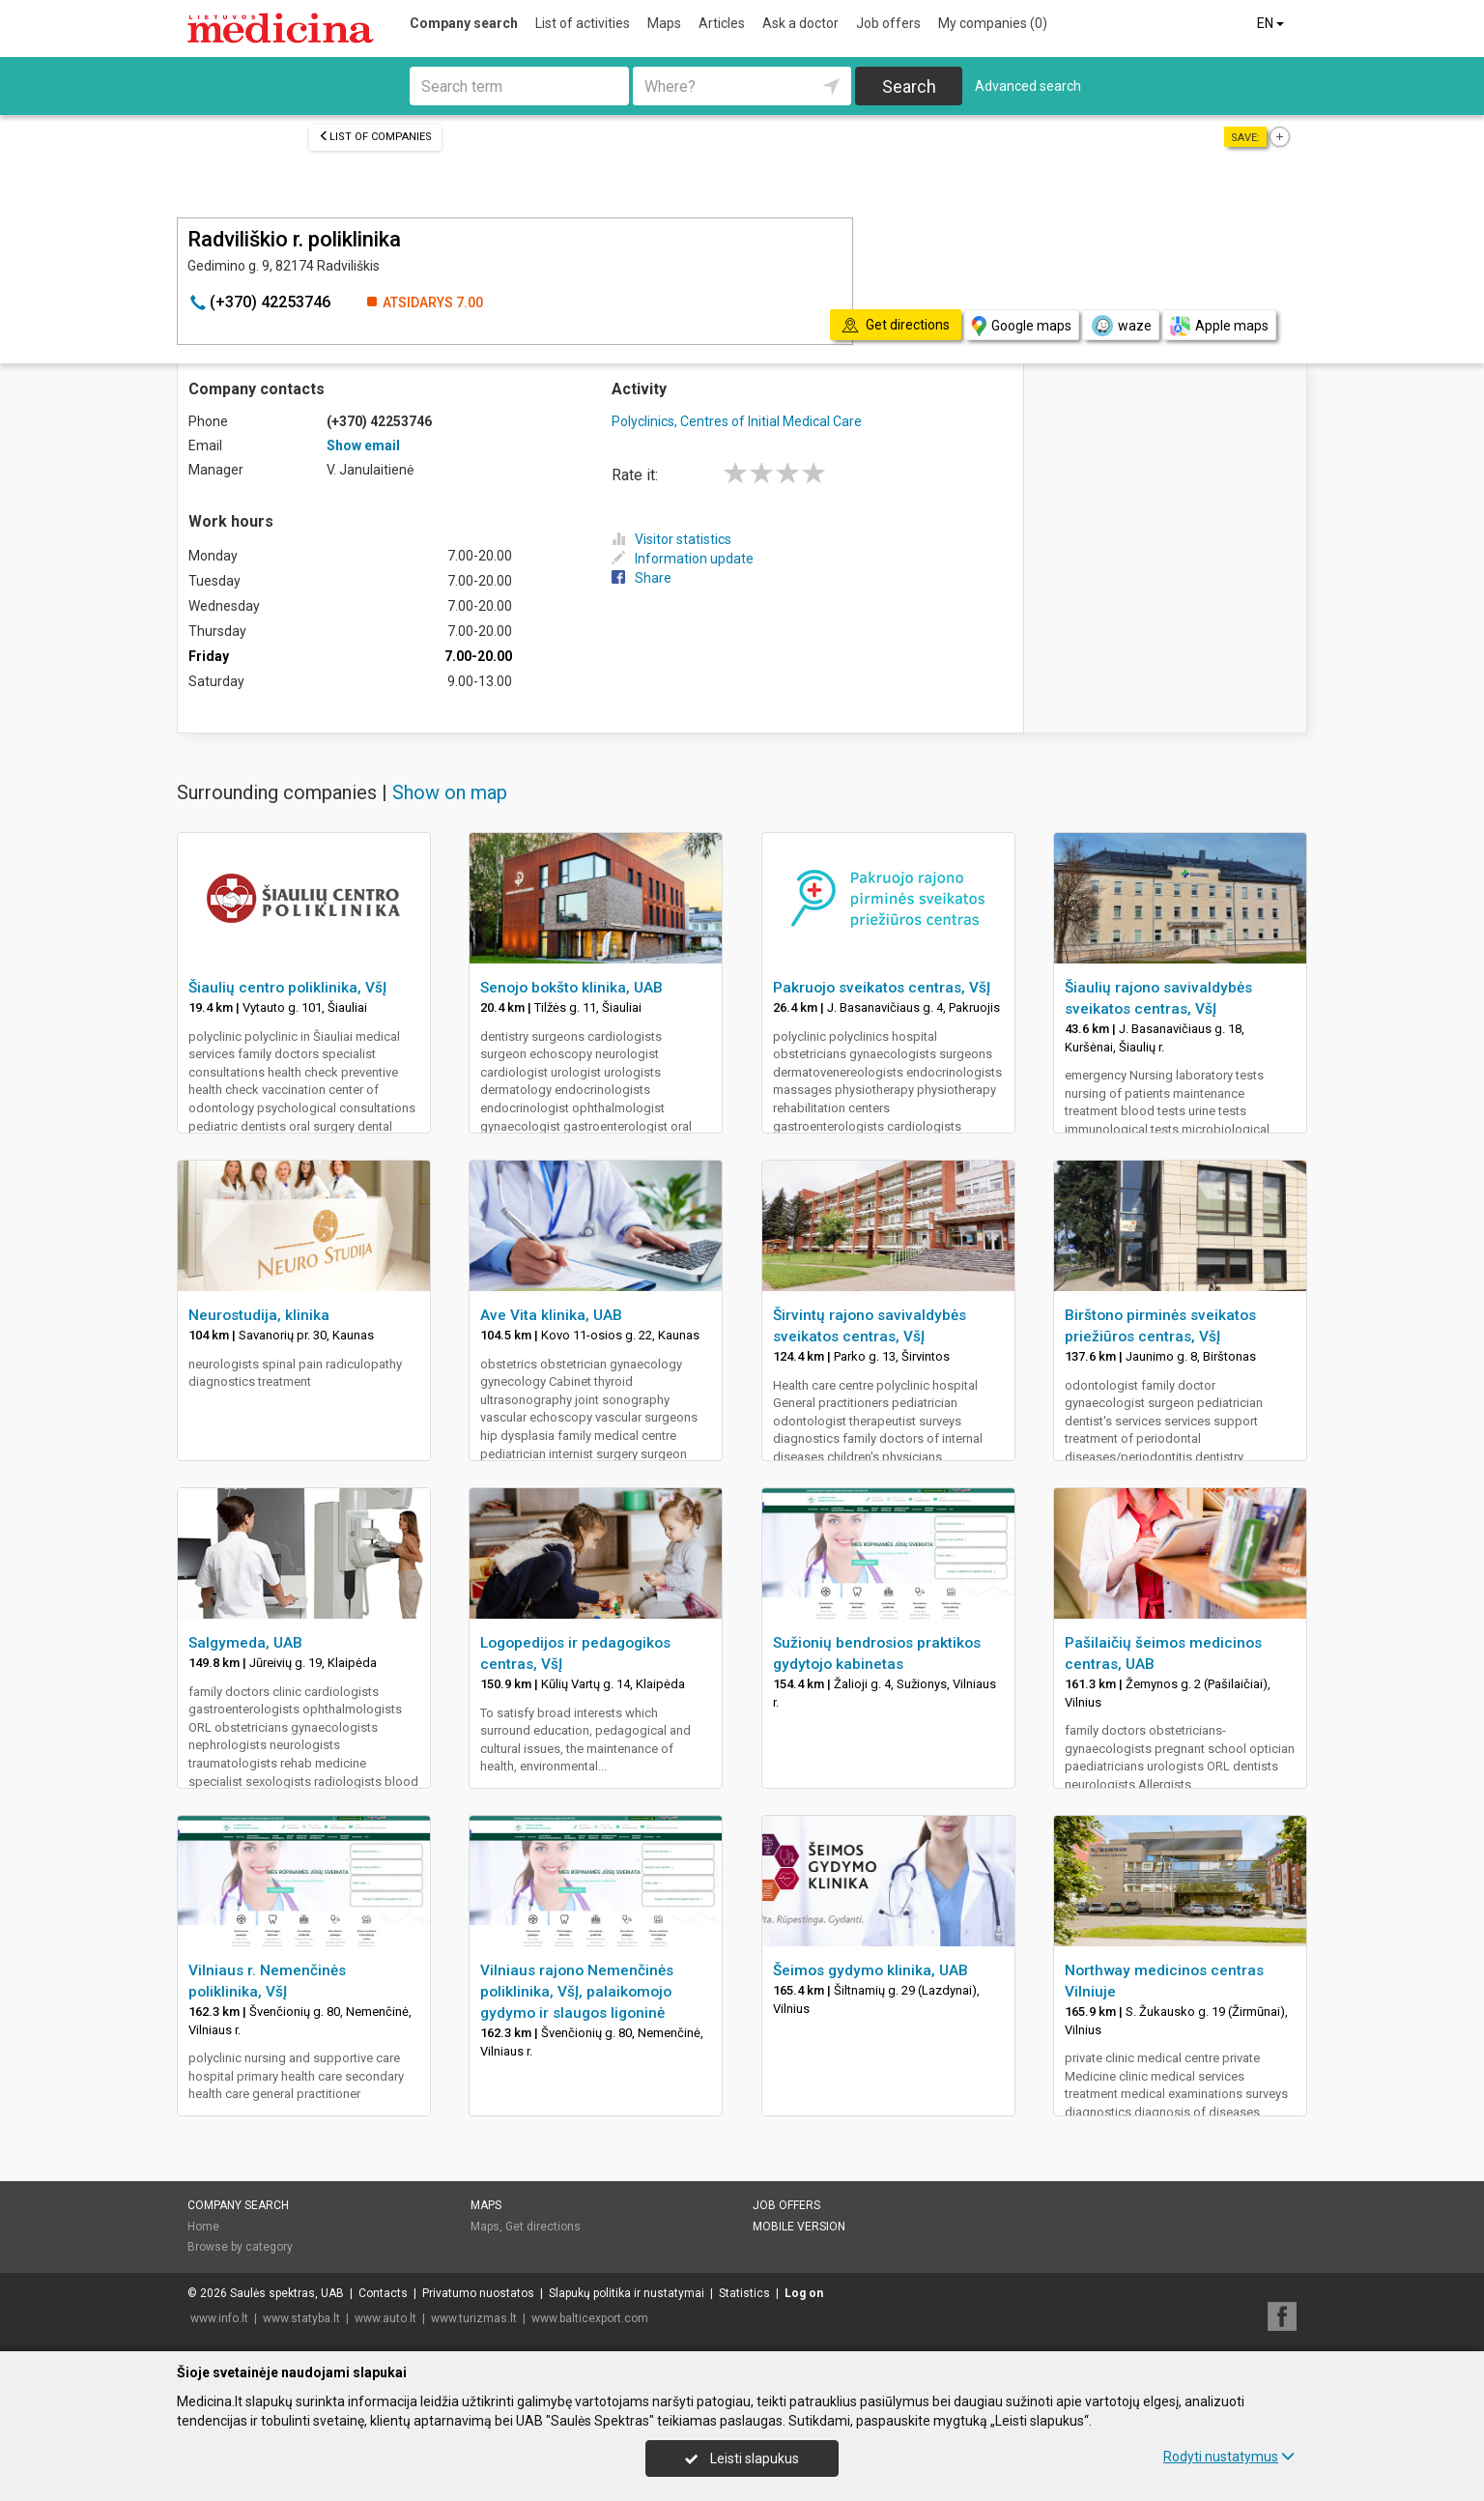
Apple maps (1219, 326)
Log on (804, 2293)
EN (1272, 23)
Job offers (888, 23)
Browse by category (240, 2247)
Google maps (1021, 326)
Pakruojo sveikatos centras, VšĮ (881, 987)
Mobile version (799, 2226)
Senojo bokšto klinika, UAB (571, 987)
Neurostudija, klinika (258, 1315)
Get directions (543, 2226)
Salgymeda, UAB (245, 1643)
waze (1121, 325)
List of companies (375, 136)
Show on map (449, 792)
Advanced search (1028, 86)
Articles (722, 23)
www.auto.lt (385, 2318)
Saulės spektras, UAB (287, 2293)
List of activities (582, 23)
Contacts (383, 2293)
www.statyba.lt (301, 2318)
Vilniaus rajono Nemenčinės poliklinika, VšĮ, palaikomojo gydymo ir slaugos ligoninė (576, 1992)
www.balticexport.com (589, 2318)
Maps (664, 23)
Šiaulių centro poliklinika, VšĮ (287, 987)
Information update (683, 558)
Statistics (744, 2293)
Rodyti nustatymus (1229, 2456)
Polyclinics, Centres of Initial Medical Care (737, 421)
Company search (464, 23)
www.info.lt (219, 2318)
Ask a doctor (800, 23)
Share (641, 578)
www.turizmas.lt (474, 2318)
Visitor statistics (671, 539)
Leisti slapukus (742, 2458)
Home (203, 2226)
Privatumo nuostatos (478, 2293)
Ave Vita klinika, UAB (551, 1315)
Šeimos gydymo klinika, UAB (870, 1970)
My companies (992, 23)
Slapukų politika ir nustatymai (626, 2293)
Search (909, 86)
